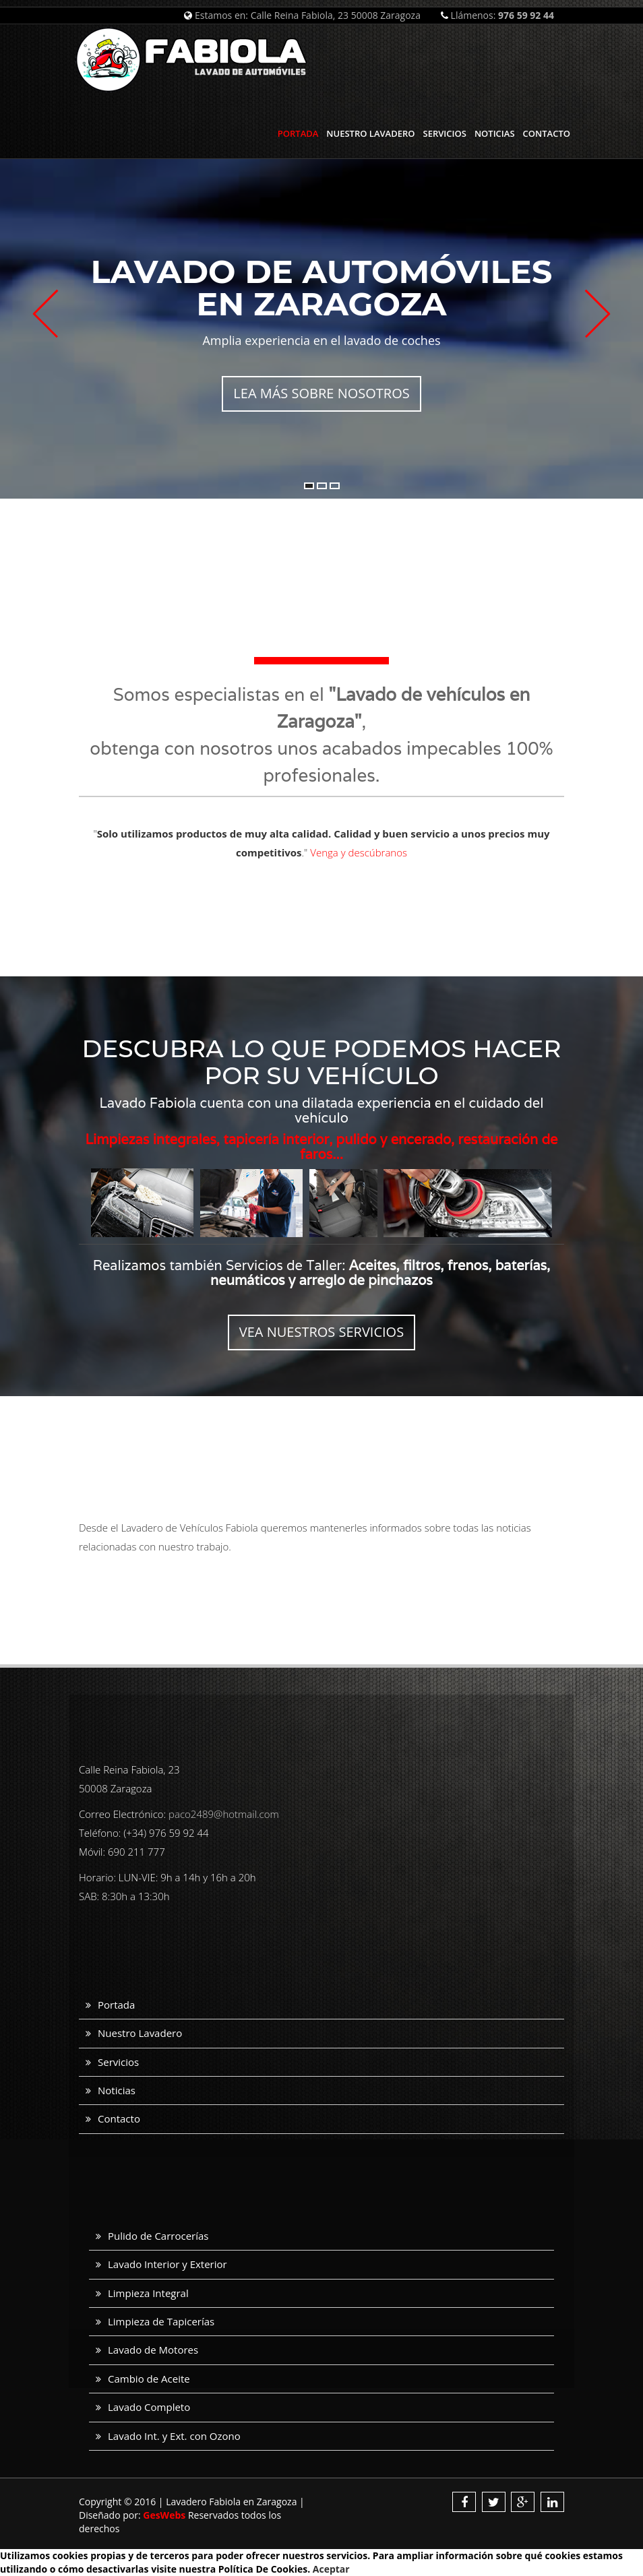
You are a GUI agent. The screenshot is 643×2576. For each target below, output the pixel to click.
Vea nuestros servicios (321, 1332)
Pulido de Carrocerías (158, 2235)
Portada (298, 133)
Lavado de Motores (153, 2349)
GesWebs (164, 2515)
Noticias (494, 133)
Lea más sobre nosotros (321, 393)
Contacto (546, 133)
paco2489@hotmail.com (224, 1814)
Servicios (444, 133)
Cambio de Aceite (149, 2378)
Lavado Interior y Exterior (167, 2264)
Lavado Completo (149, 2407)
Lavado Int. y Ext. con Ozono (174, 2436)
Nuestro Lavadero (370, 133)
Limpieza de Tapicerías (161, 2321)
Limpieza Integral (148, 2293)
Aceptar (331, 2569)
